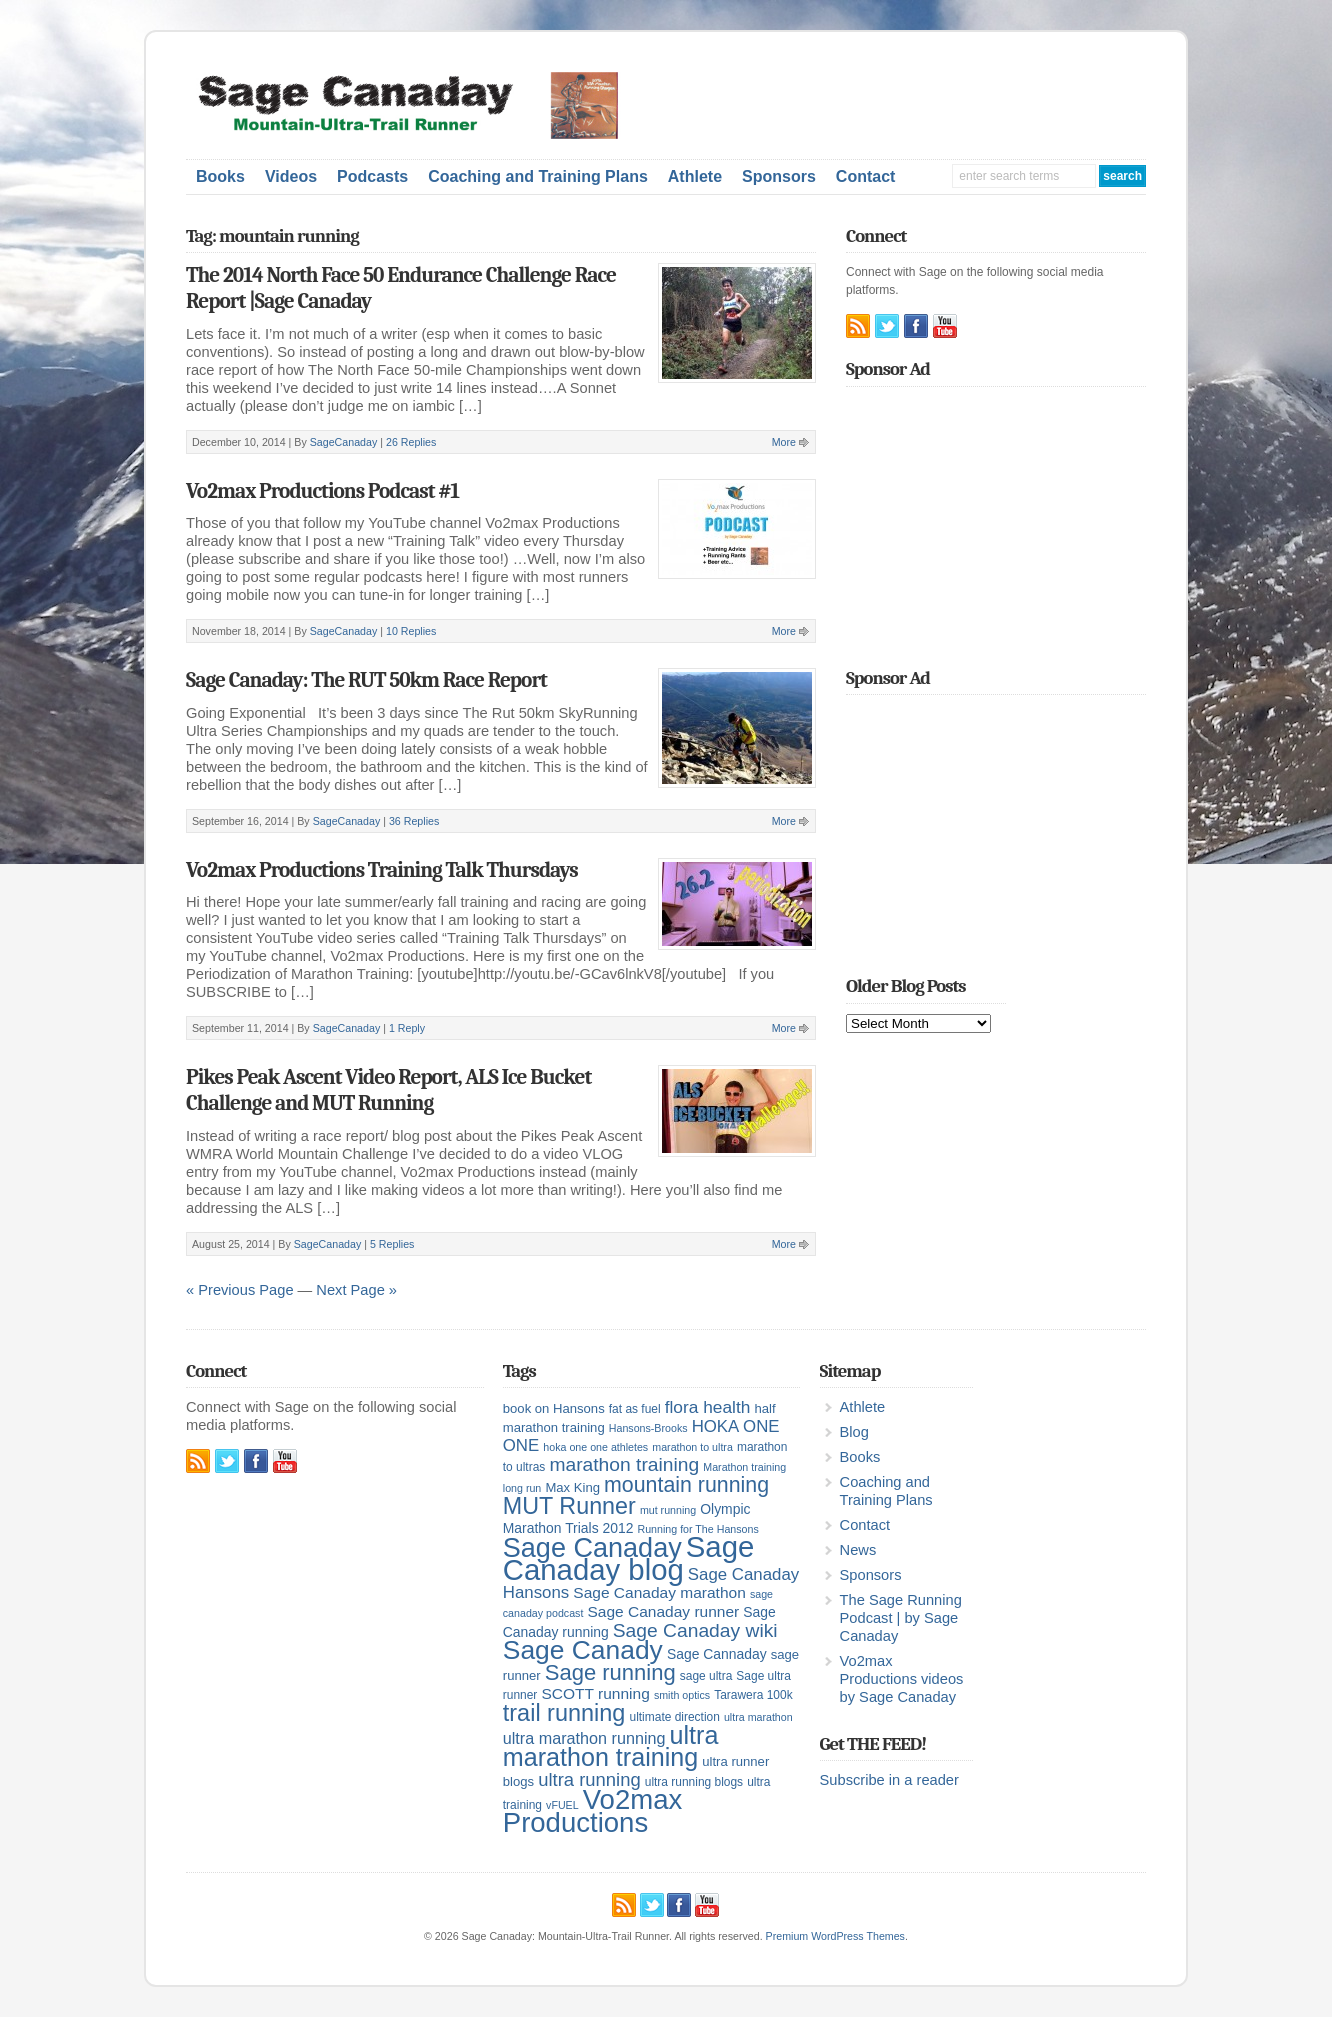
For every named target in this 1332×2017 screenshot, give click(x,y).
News (858, 1550)
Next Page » (356, 1290)
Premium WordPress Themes (835, 1936)
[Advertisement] (912, 102)
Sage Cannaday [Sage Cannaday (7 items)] (717, 1654)
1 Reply (407, 1028)
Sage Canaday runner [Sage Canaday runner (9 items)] (663, 1611)
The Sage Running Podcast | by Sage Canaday (901, 1618)
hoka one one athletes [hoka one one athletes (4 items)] (595, 1447)
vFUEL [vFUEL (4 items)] (562, 1805)
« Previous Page (240, 1290)
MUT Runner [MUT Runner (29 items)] (569, 1506)
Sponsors (779, 176)
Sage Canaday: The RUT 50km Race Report (366, 680)
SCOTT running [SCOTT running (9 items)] (595, 1693)
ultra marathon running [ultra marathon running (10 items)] (584, 1738)
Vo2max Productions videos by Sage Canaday (902, 1679)
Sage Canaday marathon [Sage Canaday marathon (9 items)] (659, 1592)
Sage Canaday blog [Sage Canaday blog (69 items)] (629, 1558)
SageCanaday (344, 442)
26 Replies (411, 442)
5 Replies (392, 1244)
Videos (291, 176)
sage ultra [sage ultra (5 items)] (706, 1676)
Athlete (695, 176)
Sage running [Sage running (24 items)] (610, 1672)
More (784, 442)
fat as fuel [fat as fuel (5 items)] (635, 1409)
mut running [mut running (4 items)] (668, 1510)
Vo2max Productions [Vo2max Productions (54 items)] (592, 1811)
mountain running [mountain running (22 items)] (686, 1485)
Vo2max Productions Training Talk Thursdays (382, 870)
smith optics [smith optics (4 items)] (682, 1695)
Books (220, 176)
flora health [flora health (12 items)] (708, 1407)
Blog (854, 1432)
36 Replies (414, 821)
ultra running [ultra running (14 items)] (589, 1779)
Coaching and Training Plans (538, 176)
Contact (866, 176)
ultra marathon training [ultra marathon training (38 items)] (611, 1746)
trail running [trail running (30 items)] (564, 1713)
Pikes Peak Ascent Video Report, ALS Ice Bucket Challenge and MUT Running (388, 1090)
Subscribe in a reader (889, 1780)
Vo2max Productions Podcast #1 (322, 491)
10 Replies (411, 631)
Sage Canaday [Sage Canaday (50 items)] (592, 1548)
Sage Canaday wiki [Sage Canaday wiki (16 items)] (695, 1630)
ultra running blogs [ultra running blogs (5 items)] (694, 1782)
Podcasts (372, 176)
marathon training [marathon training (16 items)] (624, 1464)
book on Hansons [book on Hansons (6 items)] (554, 1408)
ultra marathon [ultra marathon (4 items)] (758, 1717)
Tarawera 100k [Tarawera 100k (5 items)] (753, 1695)
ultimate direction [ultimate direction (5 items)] (675, 1717)
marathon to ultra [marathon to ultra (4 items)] (692, 1447)
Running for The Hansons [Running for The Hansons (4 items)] (698, 1529)
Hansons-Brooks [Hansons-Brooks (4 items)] (648, 1428)
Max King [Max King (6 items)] (572, 1487)
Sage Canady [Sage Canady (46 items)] (583, 1650)
